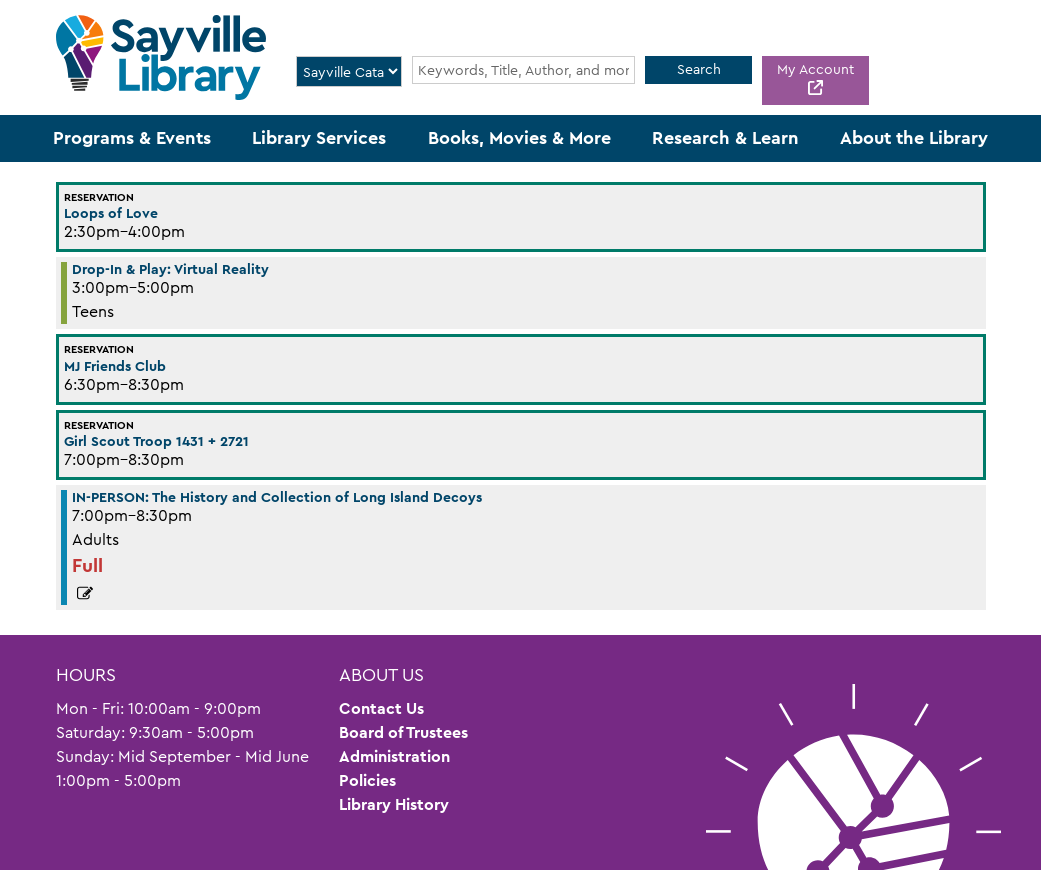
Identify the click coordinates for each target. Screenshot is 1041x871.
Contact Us (381, 708)
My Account (815, 69)
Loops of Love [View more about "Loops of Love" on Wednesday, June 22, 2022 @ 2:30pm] (111, 213)
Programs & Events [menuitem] (132, 138)
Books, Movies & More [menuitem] (519, 138)
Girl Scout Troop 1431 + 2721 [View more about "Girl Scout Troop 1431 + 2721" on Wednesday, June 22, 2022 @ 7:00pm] (156, 441)
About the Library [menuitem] (914, 138)
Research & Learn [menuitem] (725, 138)
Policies (367, 780)
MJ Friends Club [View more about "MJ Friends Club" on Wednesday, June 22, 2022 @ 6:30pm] (115, 366)
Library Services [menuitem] (319, 138)
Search (699, 69)
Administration (394, 756)
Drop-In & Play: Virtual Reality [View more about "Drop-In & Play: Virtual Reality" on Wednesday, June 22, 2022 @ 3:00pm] (170, 269)
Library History (394, 804)
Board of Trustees (403, 732)
